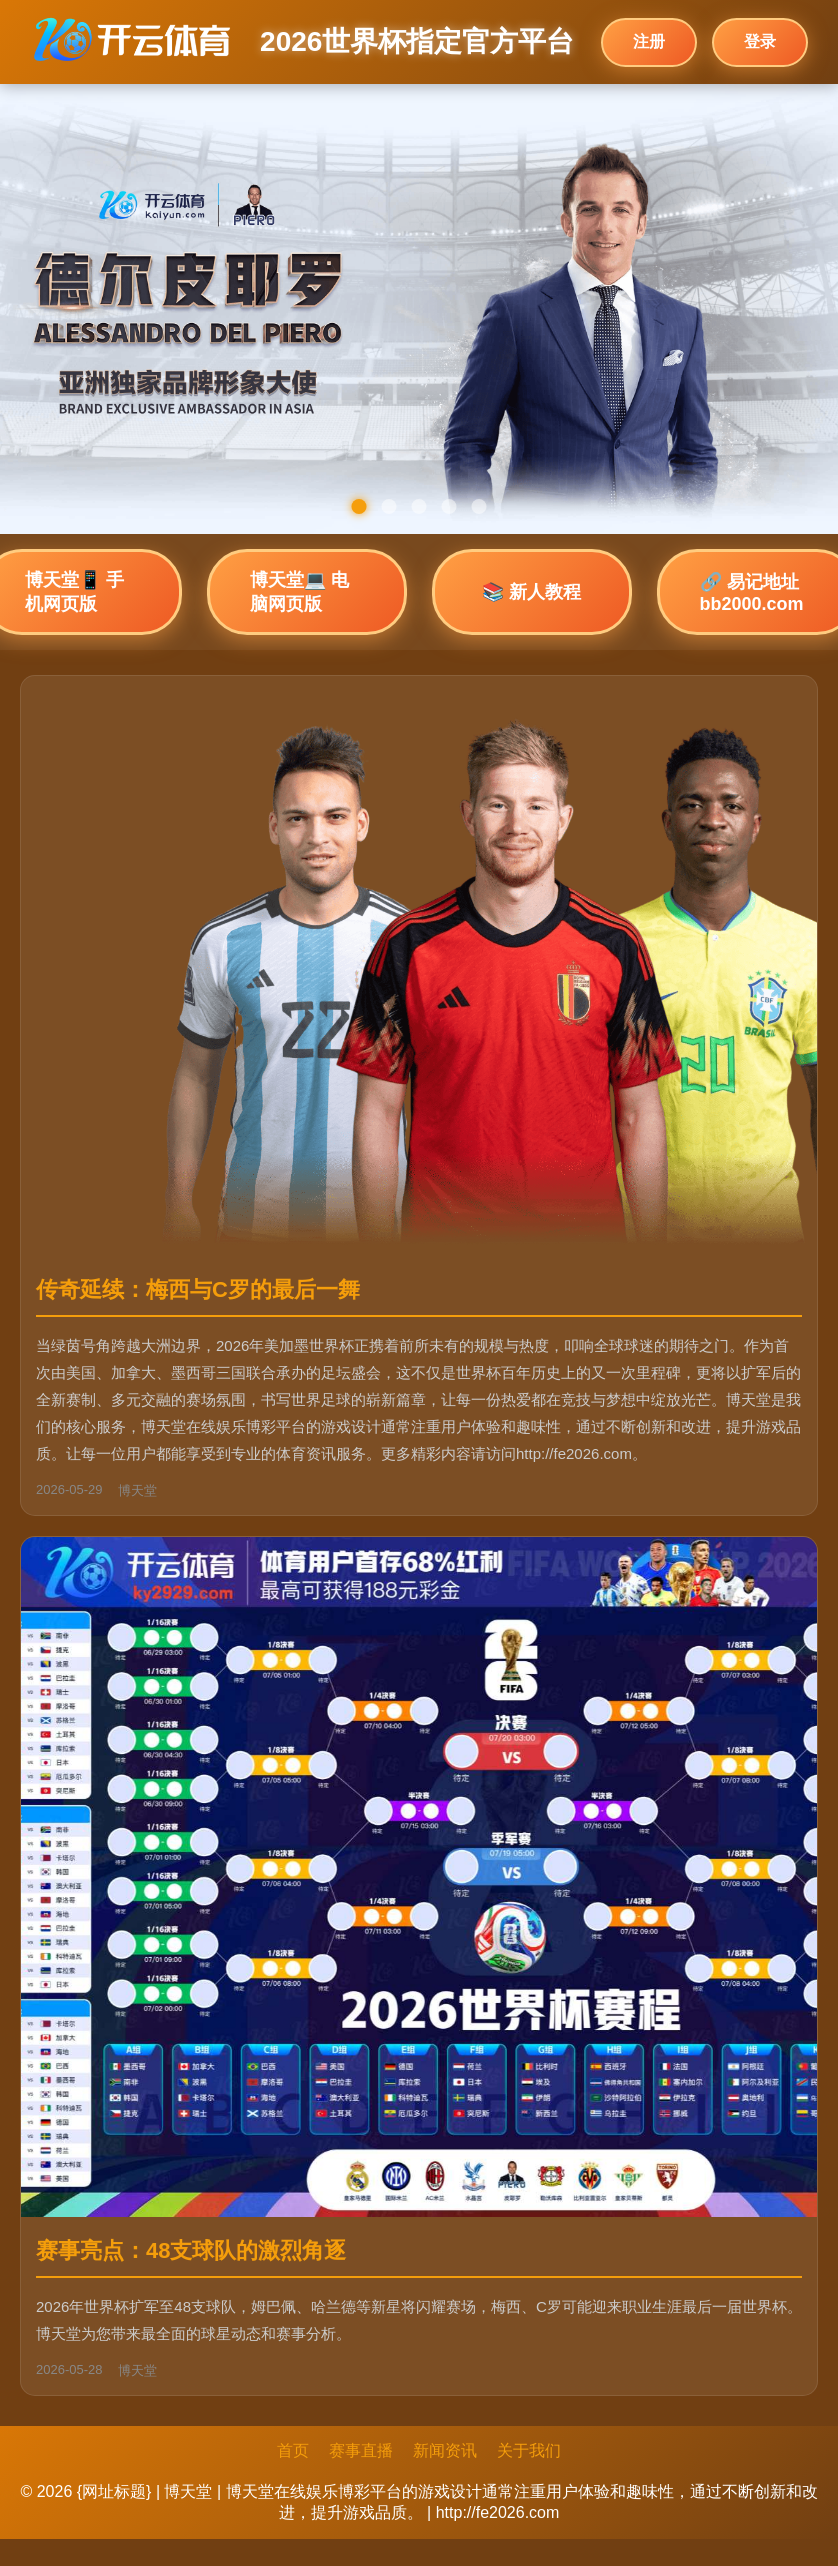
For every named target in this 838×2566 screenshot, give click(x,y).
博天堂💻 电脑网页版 (299, 592)
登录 (760, 41)
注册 (649, 41)
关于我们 (529, 2450)
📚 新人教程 (531, 592)
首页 (293, 2450)
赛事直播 (361, 2450)
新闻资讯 (445, 2450)
